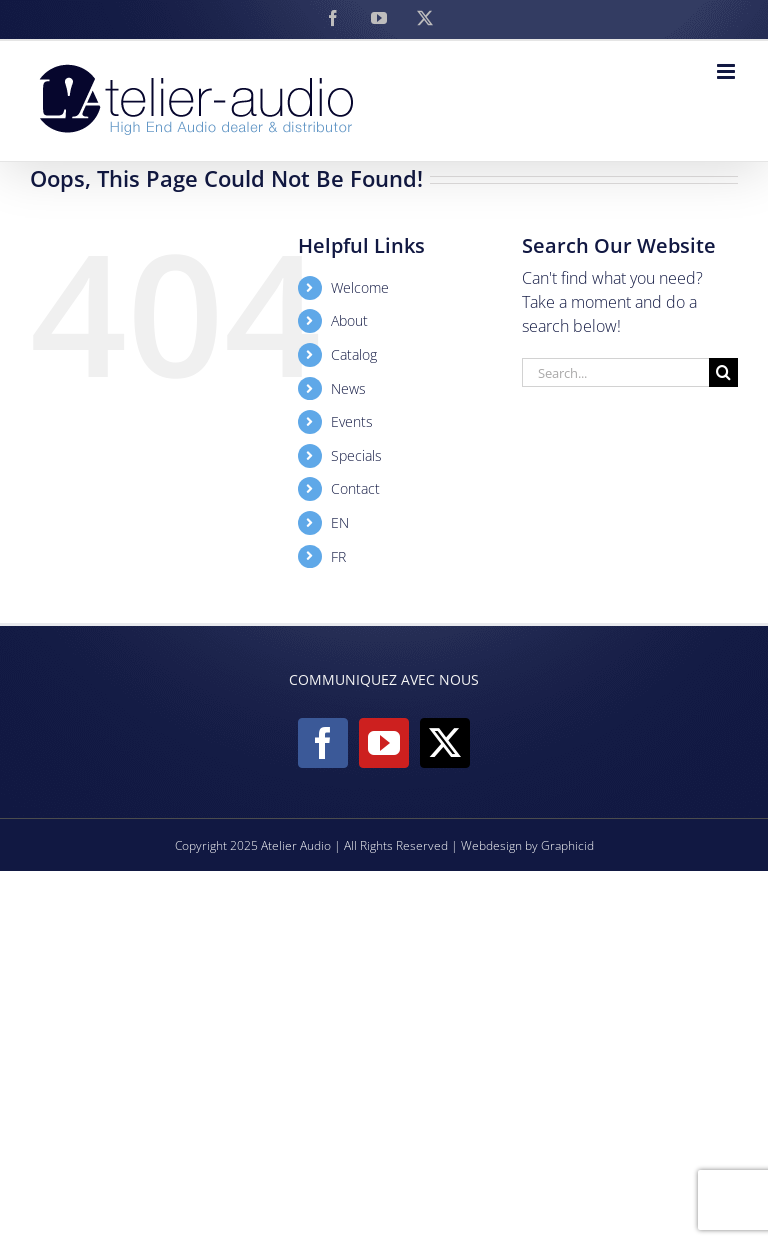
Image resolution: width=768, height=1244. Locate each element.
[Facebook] (323, 743)
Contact (355, 488)
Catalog (354, 354)
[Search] (723, 372)
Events (352, 421)
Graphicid (567, 845)
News (348, 388)
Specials (356, 455)
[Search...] (615, 372)
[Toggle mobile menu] (727, 71)
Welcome (360, 287)
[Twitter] (445, 743)
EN (340, 522)
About (349, 320)
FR (338, 556)
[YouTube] (384, 743)
